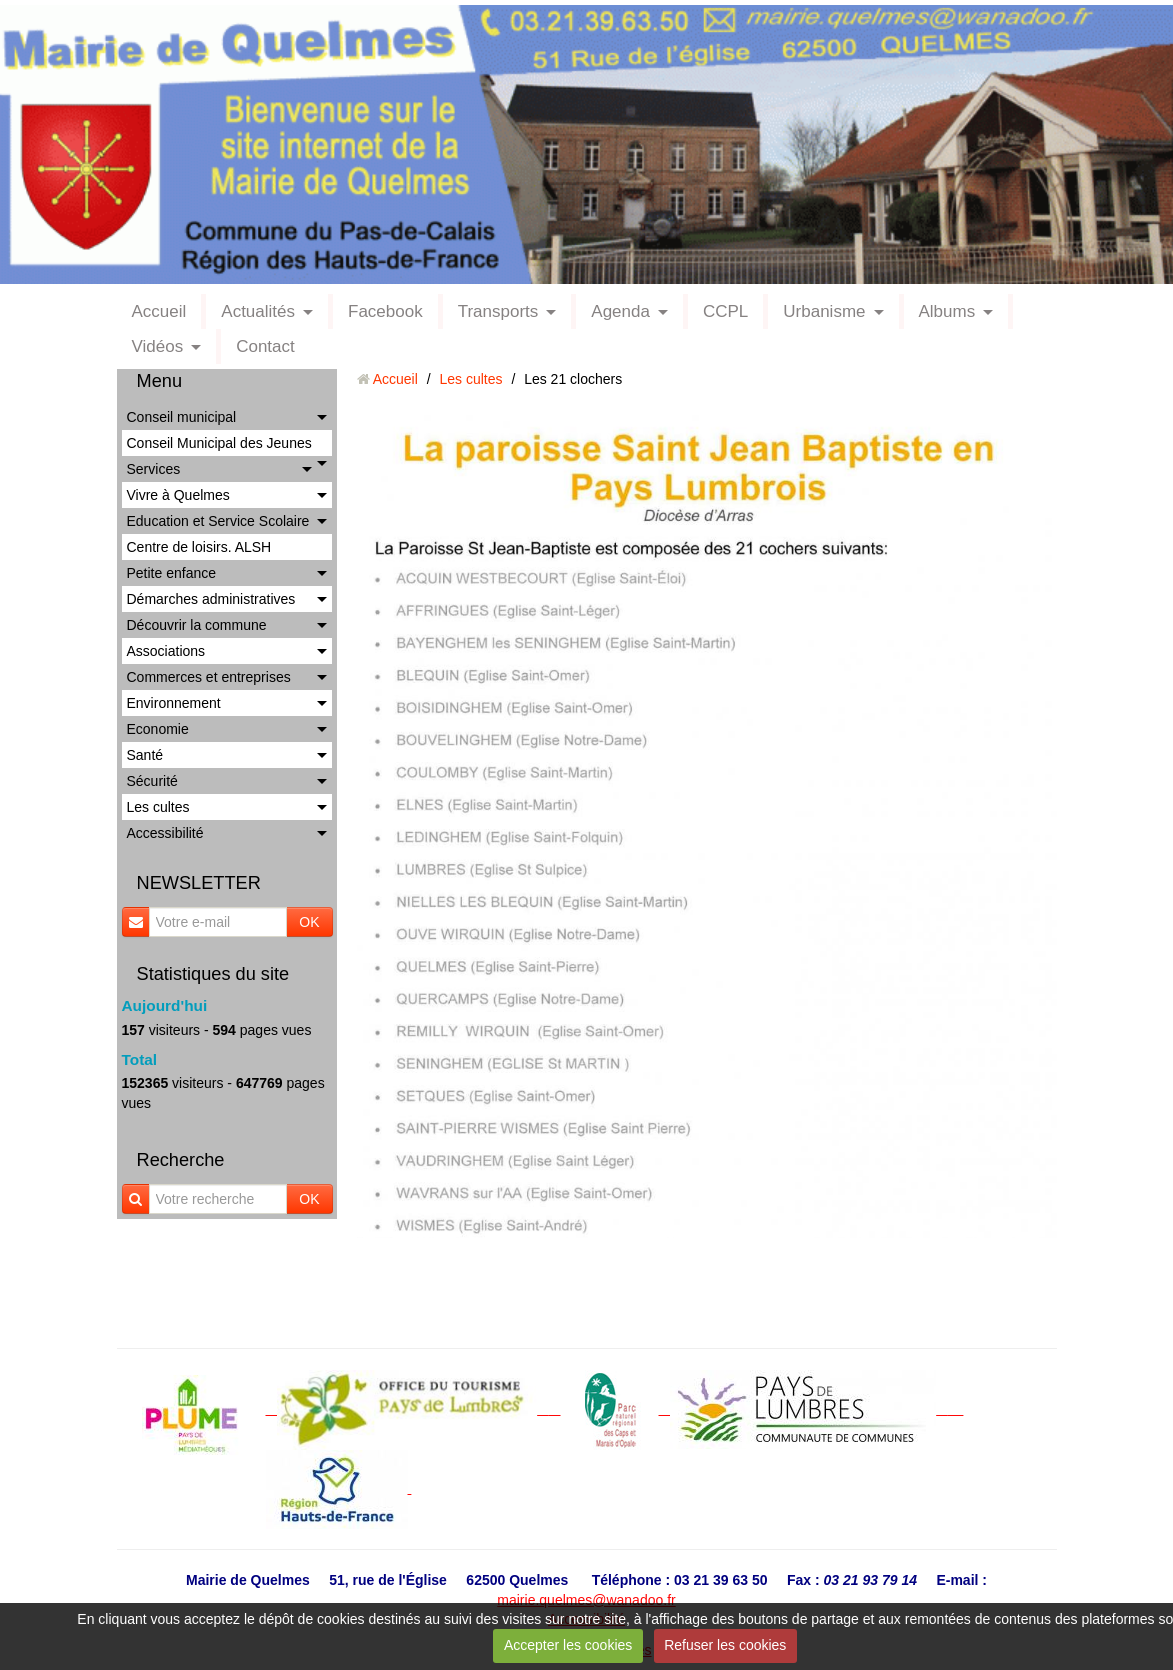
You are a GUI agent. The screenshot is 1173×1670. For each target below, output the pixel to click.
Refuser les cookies (725, 1645)
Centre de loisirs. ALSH (199, 547)
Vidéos (158, 346)
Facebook (385, 311)
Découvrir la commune (197, 625)
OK (309, 922)
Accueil (159, 311)
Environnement (174, 703)
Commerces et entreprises (209, 677)
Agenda (620, 311)
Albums (947, 311)
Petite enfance (172, 573)
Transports (498, 311)
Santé (145, 755)
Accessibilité (165, 833)
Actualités (258, 311)
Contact (265, 346)
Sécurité (152, 781)
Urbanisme (824, 311)
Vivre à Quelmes (178, 495)
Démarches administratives (211, 599)
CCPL (725, 311)
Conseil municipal (182, 417)
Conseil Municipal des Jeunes (219, 443)
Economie (158, 729)
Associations (166, 651)
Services (154, 469)
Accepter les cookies (568, 1645)
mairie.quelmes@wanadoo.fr (586, 1600)
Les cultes (158, 807)
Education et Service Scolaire (218, 521)
